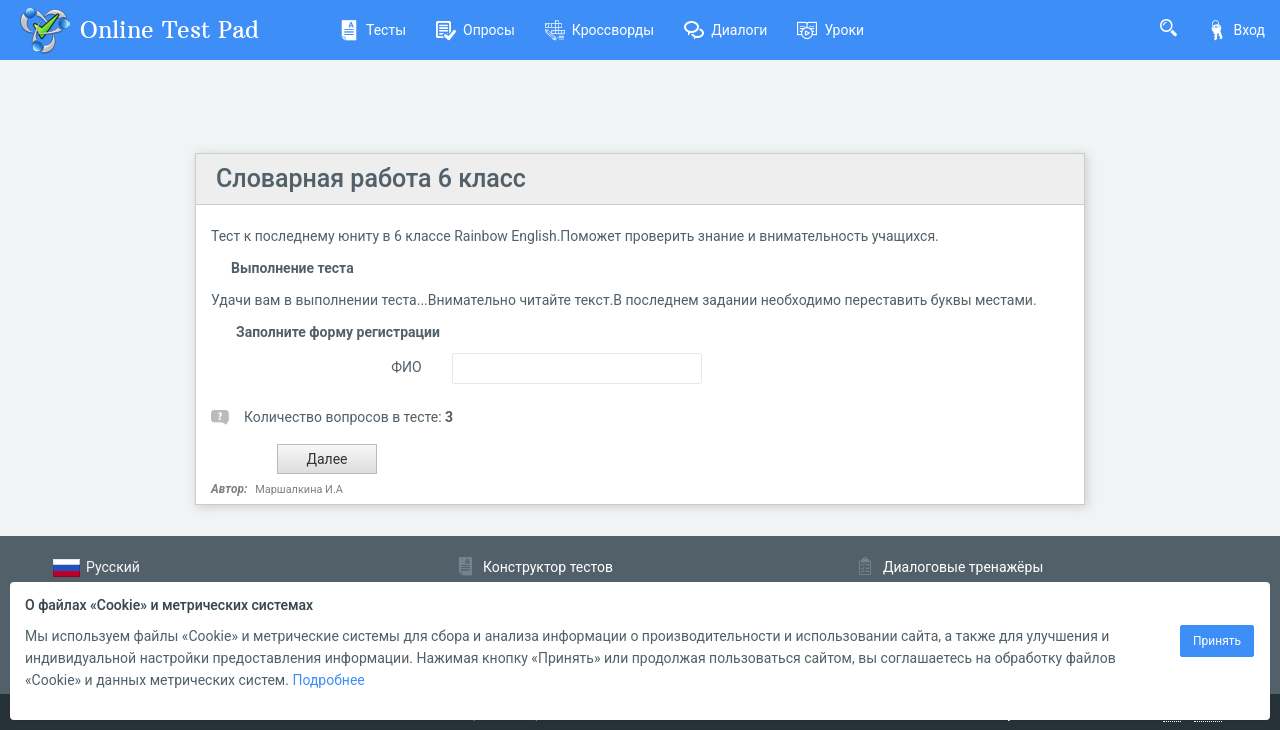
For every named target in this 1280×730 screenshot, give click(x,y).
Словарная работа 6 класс (371, 178)
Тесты (372, 30)
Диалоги (725, 30)
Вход (1236, 30)
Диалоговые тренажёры (963, 567)
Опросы (475, 30)
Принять (1217, 641)
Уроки (830, 30)
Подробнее (328, 680)
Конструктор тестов (548, 567)
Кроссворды (599, 30)
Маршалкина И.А (299, 489)
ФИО (406, 367)
